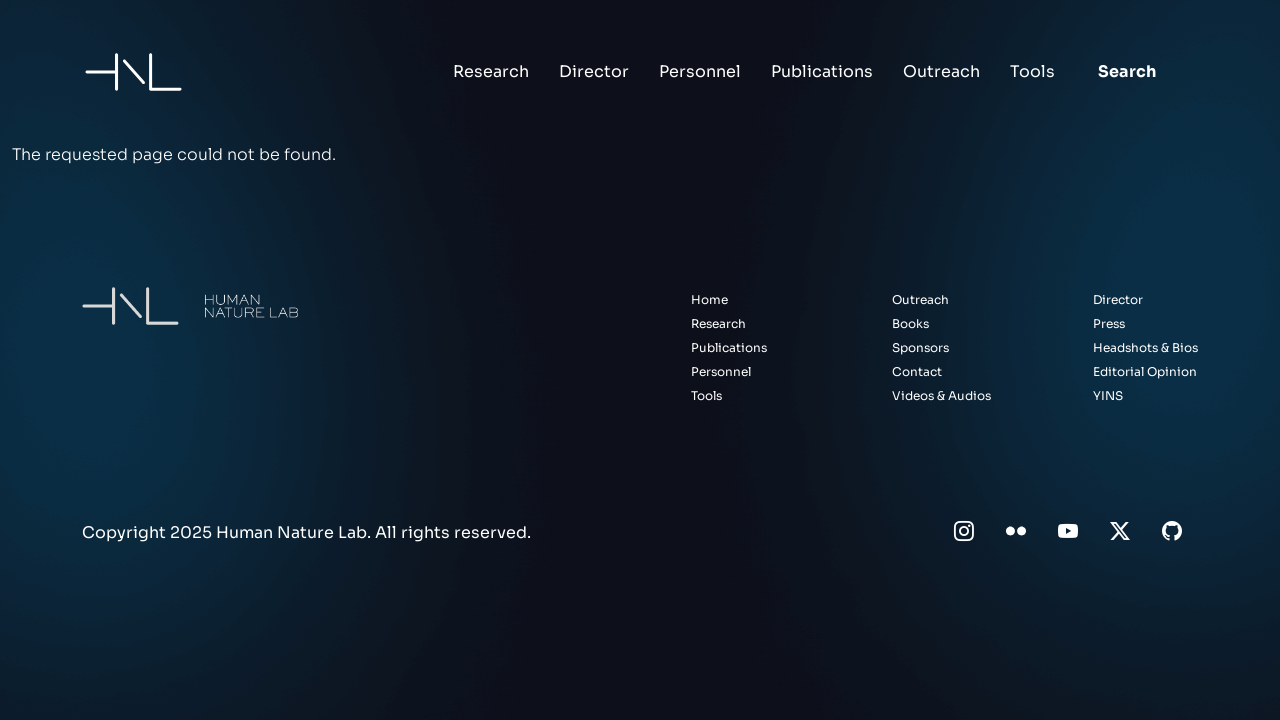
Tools (1032, 71)
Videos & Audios (941, 395)
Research (491, 71)
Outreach (941, 71)
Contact (917, 371)
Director (594, 71)
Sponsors (920, 347)
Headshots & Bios (1145, 347)
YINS (1108, 395)
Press (1109, 323)
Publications (822, 71)
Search (1127, 71)
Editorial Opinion (1145, 371)
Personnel (700, 71)
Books (910, 323)
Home (709, 299)
